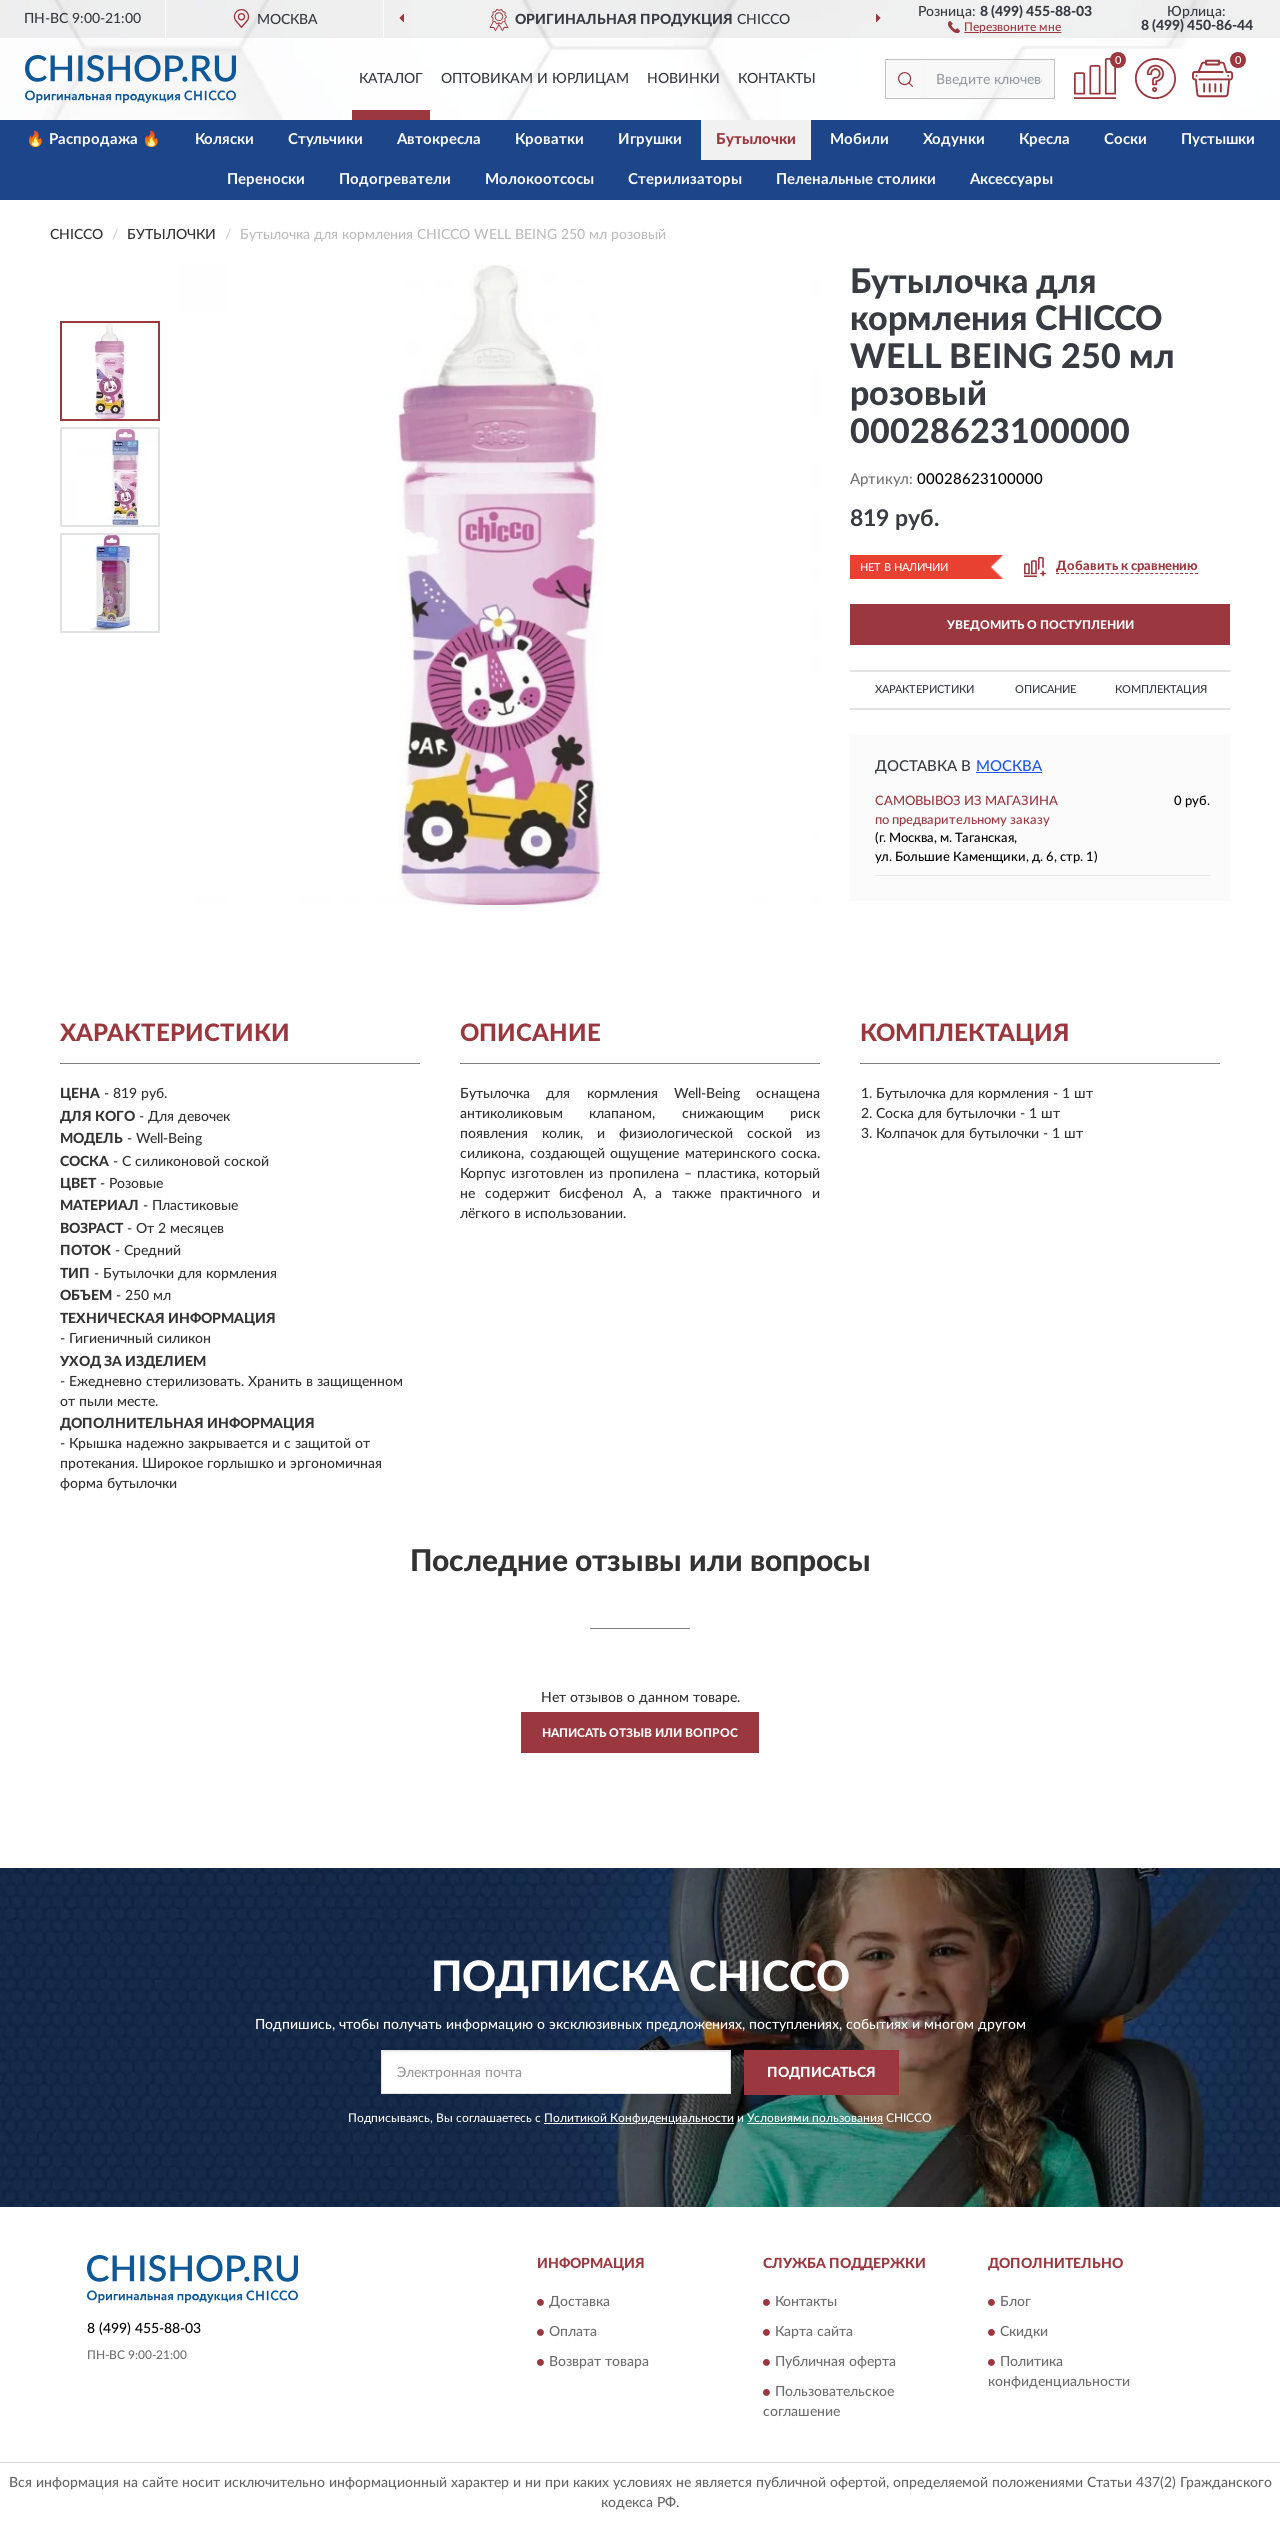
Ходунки (954, 139)
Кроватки (549, 139)
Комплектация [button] (1161, 689)
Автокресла (439, 139)
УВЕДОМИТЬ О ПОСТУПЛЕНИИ (1040, 625)
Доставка (579, 2303)
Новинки (683, 79)
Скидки (1024, 2333)
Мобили (859, 139)
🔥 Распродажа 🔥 (93, 139)
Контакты (777, 79)
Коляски (224, 139)
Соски (1125, 139)
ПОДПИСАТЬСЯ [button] (821, 2073)
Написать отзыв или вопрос (640, 1733)
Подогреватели (395, 179)
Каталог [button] (391, 79)
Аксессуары (1011, 179)
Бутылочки (756, 139)
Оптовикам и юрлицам (535, 79)
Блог (1015, 2303)
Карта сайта (814, 2333)
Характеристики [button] (924, 689)
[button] (1004, 26)
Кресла (1044, 139)
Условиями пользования (815, 2118)
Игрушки (650, 139)
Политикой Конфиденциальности (639, 2118)
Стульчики (325, 139)
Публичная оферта (835, 2363)
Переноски (266, 179)
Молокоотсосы (539, 179)
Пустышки (1218, 139)
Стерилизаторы (685, 179)
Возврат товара (599, 2363)
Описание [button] (1045, 689)
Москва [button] (1009, 766)
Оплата (573, 2333)
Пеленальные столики (856, 179)
